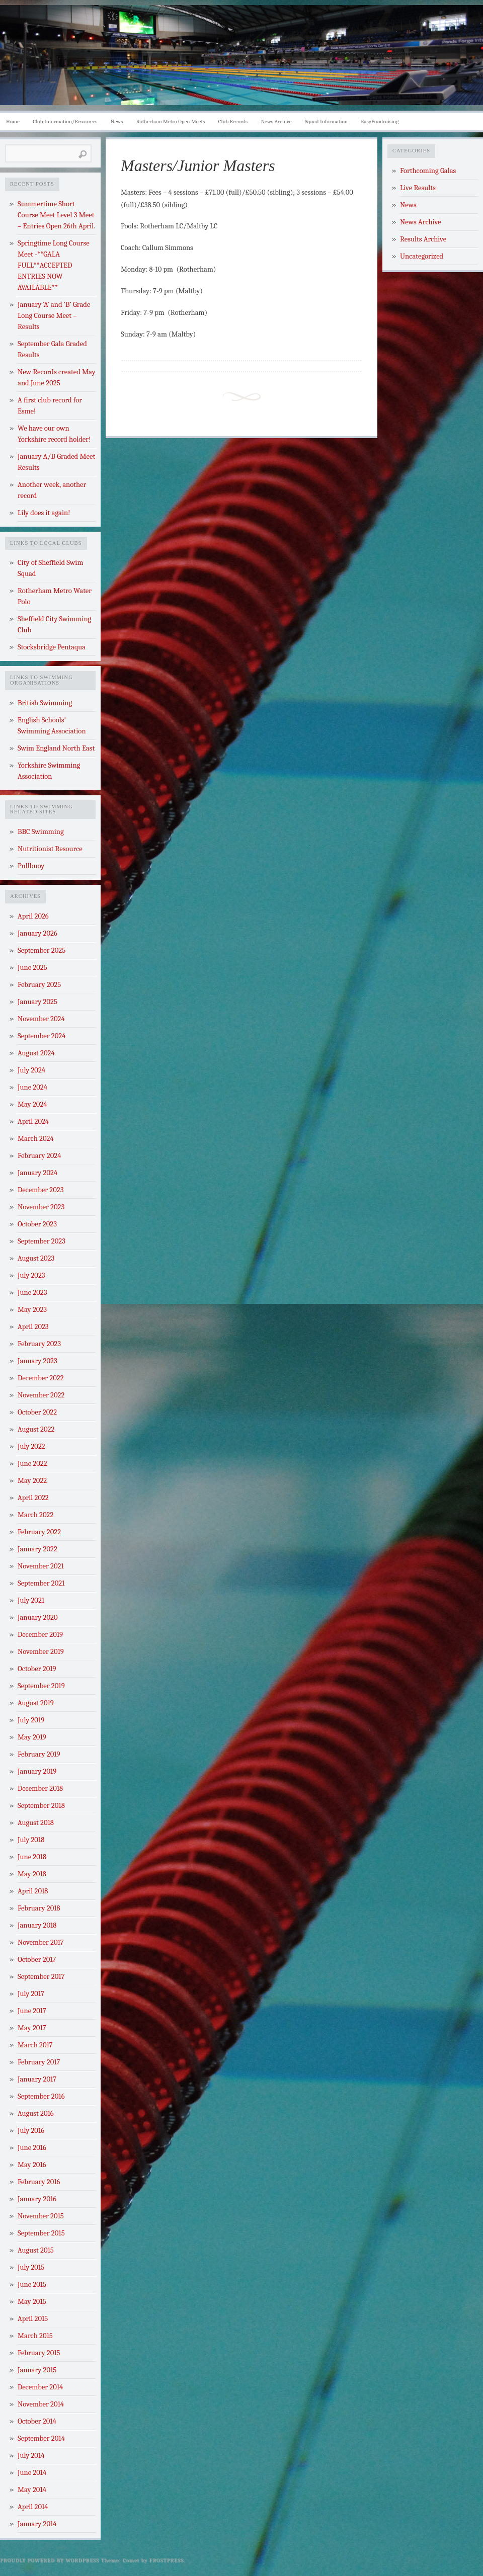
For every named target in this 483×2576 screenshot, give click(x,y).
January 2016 (37, 2199)
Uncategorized (421, 256)
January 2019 (37, 1771)
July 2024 (31, 1070)
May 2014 (32, 2489)
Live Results (418, 188)
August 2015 (36, 2250)
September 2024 (41, 1036)
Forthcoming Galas (428, 171)
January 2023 (37, 1361)
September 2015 (41, 2233)
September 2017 (41, 1976)
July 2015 (31, 2267)
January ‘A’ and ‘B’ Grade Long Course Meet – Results (54, 315)
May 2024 (32, 1104)
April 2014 (33, 2507)
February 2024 (39, 1155)
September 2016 (41, 2096)
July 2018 (31, 1840)
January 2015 (37, 2370)
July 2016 (31, 2130)
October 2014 (37, 2421)
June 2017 (32, 2011)
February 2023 (39, 1344)
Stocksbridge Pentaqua (52, 647)
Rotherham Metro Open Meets (170, 121)
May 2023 (32, 1309)
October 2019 (37, 1669)
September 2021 (41, 1583)
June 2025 (32, 967)
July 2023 (31, 1275)
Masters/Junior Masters (198, 165)
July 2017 (31, 1993)
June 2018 (32, 1857)
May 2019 (32, 1737)
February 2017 (39, 2062)
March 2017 (35, 2045)
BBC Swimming (41, 831)
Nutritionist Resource (50, 849)
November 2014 (41, 2404)
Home (13, 121)
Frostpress (166, 2560)
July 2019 (31, 1720)
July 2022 (31, 1446)
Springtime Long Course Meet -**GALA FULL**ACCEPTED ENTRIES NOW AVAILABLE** (54, 265)
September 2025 (41, 950)
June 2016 (32, 2147)
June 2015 (32, 2284)
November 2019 (41, 1651)
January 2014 (37, 2524)
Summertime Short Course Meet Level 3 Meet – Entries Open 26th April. (56, 215)
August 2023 (36, 1258)
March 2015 (35, 2336)
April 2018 (33, 1891)
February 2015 (39, 2353)
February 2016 (39, 2182)
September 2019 (41, 1686)
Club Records (233, 121)
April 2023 (33, 1326)
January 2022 (37, 1549)
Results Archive (423, 239)
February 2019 (39, 1754)
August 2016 (36, 2113)
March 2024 (36, 1138)
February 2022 (39, 1532)
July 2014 (31, 2455)
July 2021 (31, 1600)
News (117, 121)
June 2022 (32, 1463)
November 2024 (41, 1019)
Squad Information (326, 121)
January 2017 (37, 2079)
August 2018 (36, 1822)
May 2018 (32, 1874)
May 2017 (32, 2028)
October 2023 (37, 1224)
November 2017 (41, 1942)
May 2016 (32, 2164)
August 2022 (36, 1429)
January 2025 (37, 1002)
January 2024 (37, 1173)
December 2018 (40, 1788)
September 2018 (41, 1805)
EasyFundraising (379, 121)
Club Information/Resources (65, 121)
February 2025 (39, 984)
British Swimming (45, 703)
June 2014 (32, 2472)
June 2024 (32, 1087)
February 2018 (39, 1908)
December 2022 (41, 1378)
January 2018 (37, 1925)
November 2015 (41, 2216)
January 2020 (38, 1617)
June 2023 (32, 1292)
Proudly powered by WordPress (49, 2560)
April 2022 (33, 1497)
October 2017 (37, 1959)
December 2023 (40, 1190)
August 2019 (36, 1703)
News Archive (276, 121)
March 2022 (35, 1515)
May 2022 (32, 1480)
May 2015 (32, 2301)
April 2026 (33, 916)
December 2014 (40, 2387)
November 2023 (41, 1207)
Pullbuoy (31, 866)
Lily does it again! (44, 513)
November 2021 (41, 1566)
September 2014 (41, 2438)
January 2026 (37, 933)
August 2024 (36, 1053)
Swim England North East (56, 748)
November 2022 (41, 1395)
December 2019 (40, 1634)
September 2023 (41, 1241)
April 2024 (33, 1121)
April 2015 (33, 2318)
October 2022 (37, 1412)
